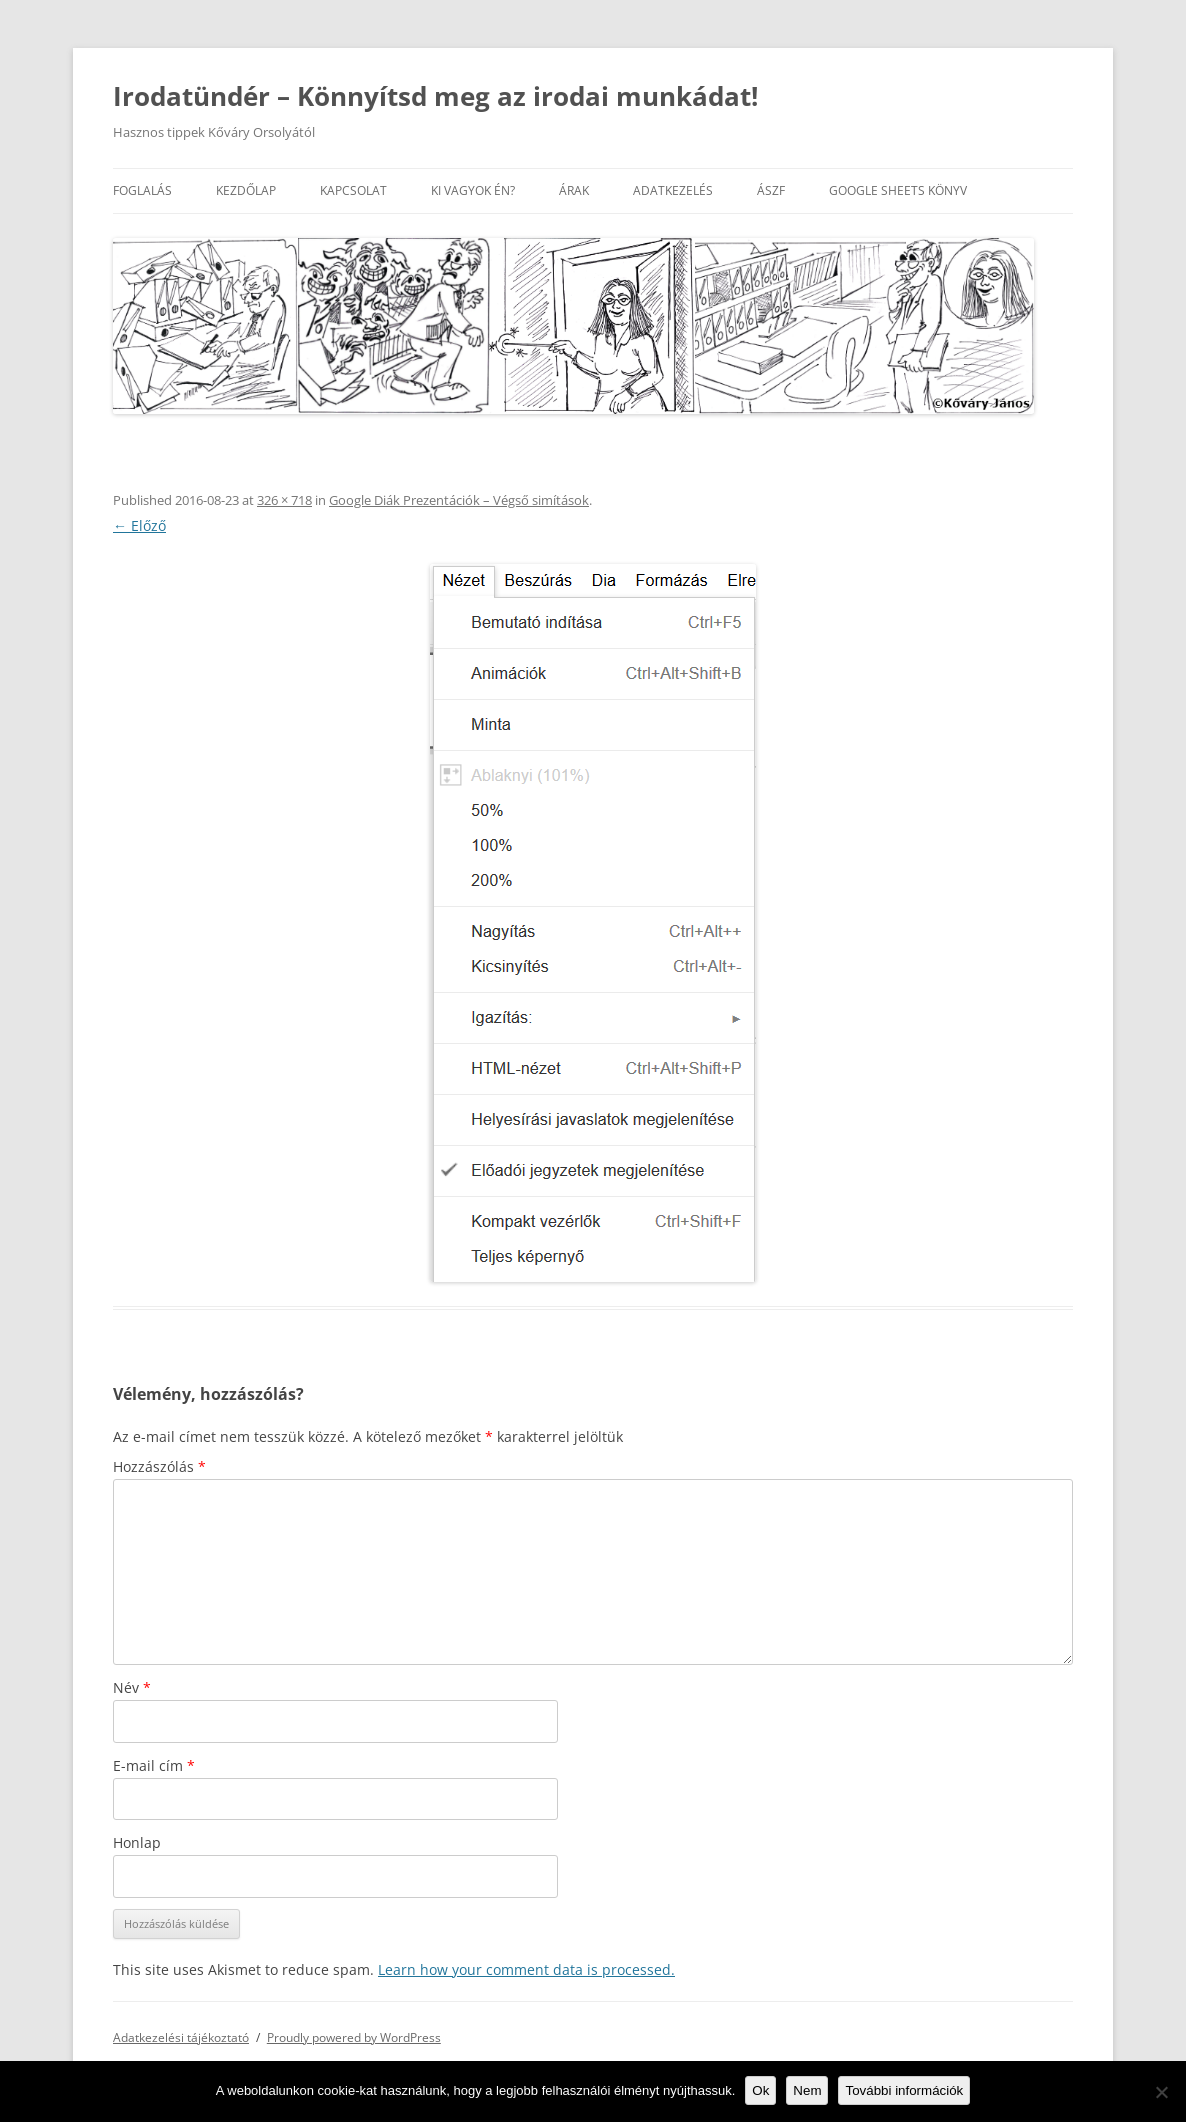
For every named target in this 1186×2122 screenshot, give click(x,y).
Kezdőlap (246, 190)
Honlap (137, 1842)
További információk (904, 2090)
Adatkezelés (673, 190)
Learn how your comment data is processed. (526, 1969)
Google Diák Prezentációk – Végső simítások (459, 500)
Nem (807, 2090)
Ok (760, 2090)
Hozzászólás (159, 1466)
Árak (574, 190)
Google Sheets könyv (898, 190)
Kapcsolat (353, 190)
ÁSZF (771, 190)
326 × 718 (284, 500)
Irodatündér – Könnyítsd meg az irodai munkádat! (435, 96)
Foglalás (142, 190)
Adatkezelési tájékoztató (181, 2037)
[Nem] (1161, 2092)
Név (132, 1687)
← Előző (139, 525)
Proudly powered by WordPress (354, 2037)
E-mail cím (154, 1765)
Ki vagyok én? (473, 190)
